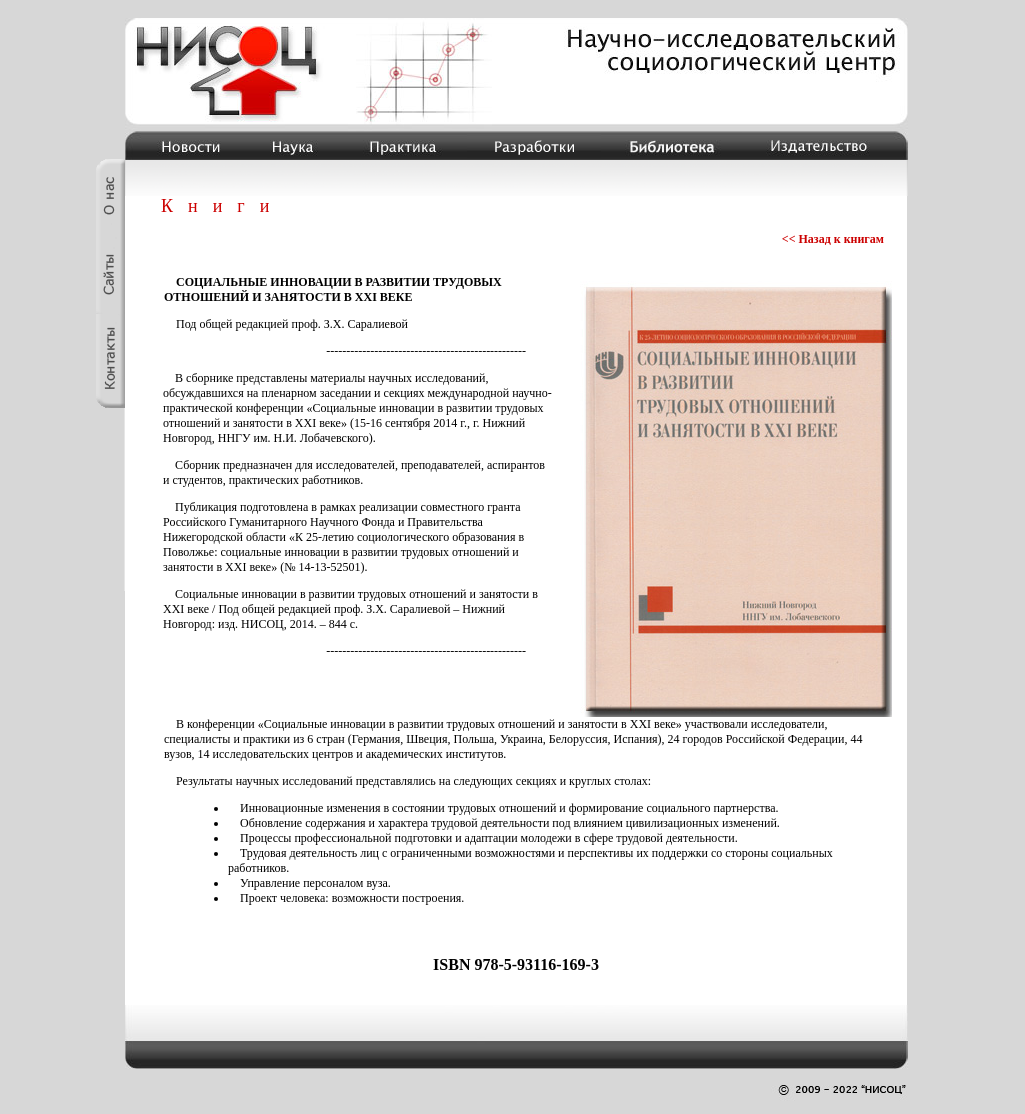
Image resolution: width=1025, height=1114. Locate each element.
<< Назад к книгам (833, 239)
